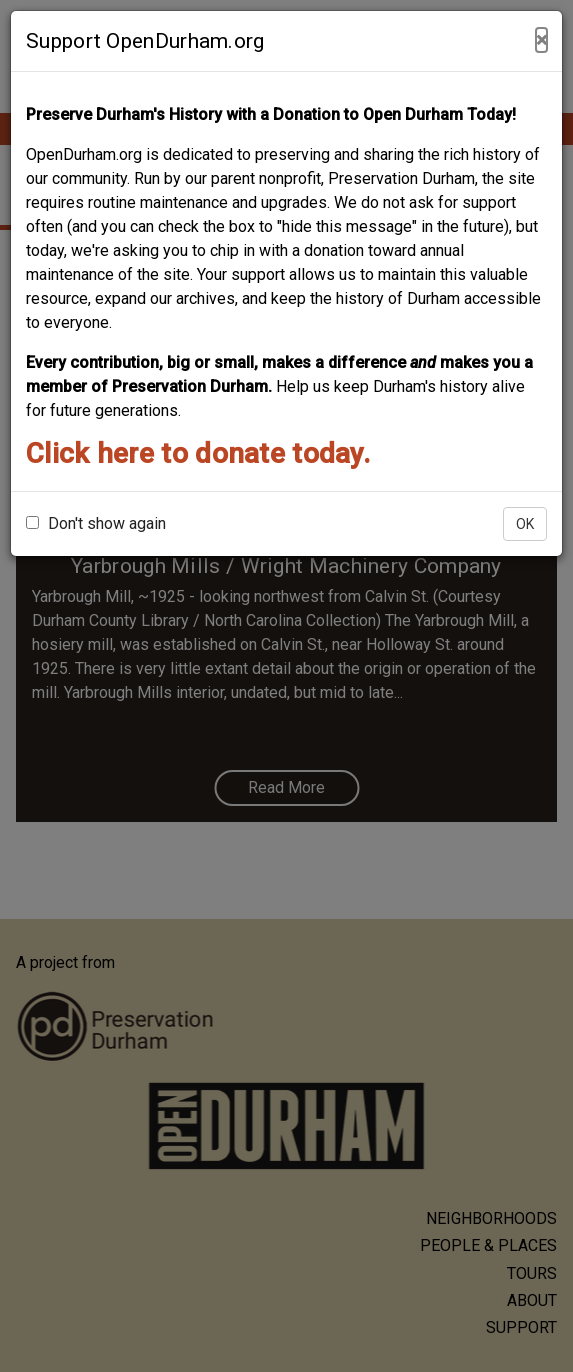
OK (525, 524)
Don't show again (96, 523)
